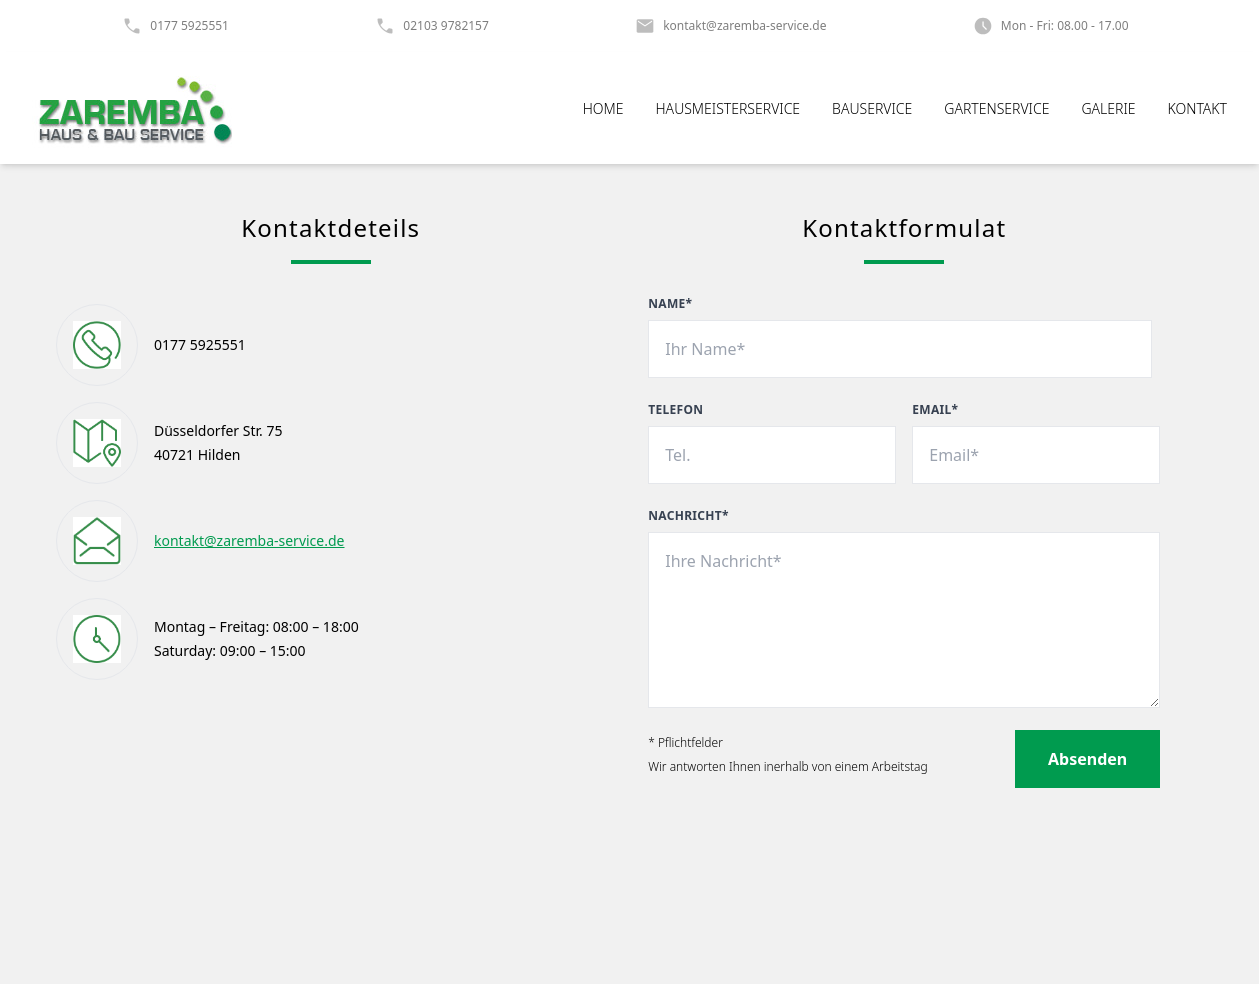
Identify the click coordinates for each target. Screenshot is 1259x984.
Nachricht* (688, 516)
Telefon (675, 410)
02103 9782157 (446, 26)
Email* (935, 410)
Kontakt (1198, 108)
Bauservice (872, 108)
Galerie (1108, 108)
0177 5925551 (189, 26)
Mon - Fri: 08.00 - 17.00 (1065, 26)
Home (603, 108)
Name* (670, 304)
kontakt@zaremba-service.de (744, 26)
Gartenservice (996, 108)
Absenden (1087, 759)
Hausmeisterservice (728, 108)
